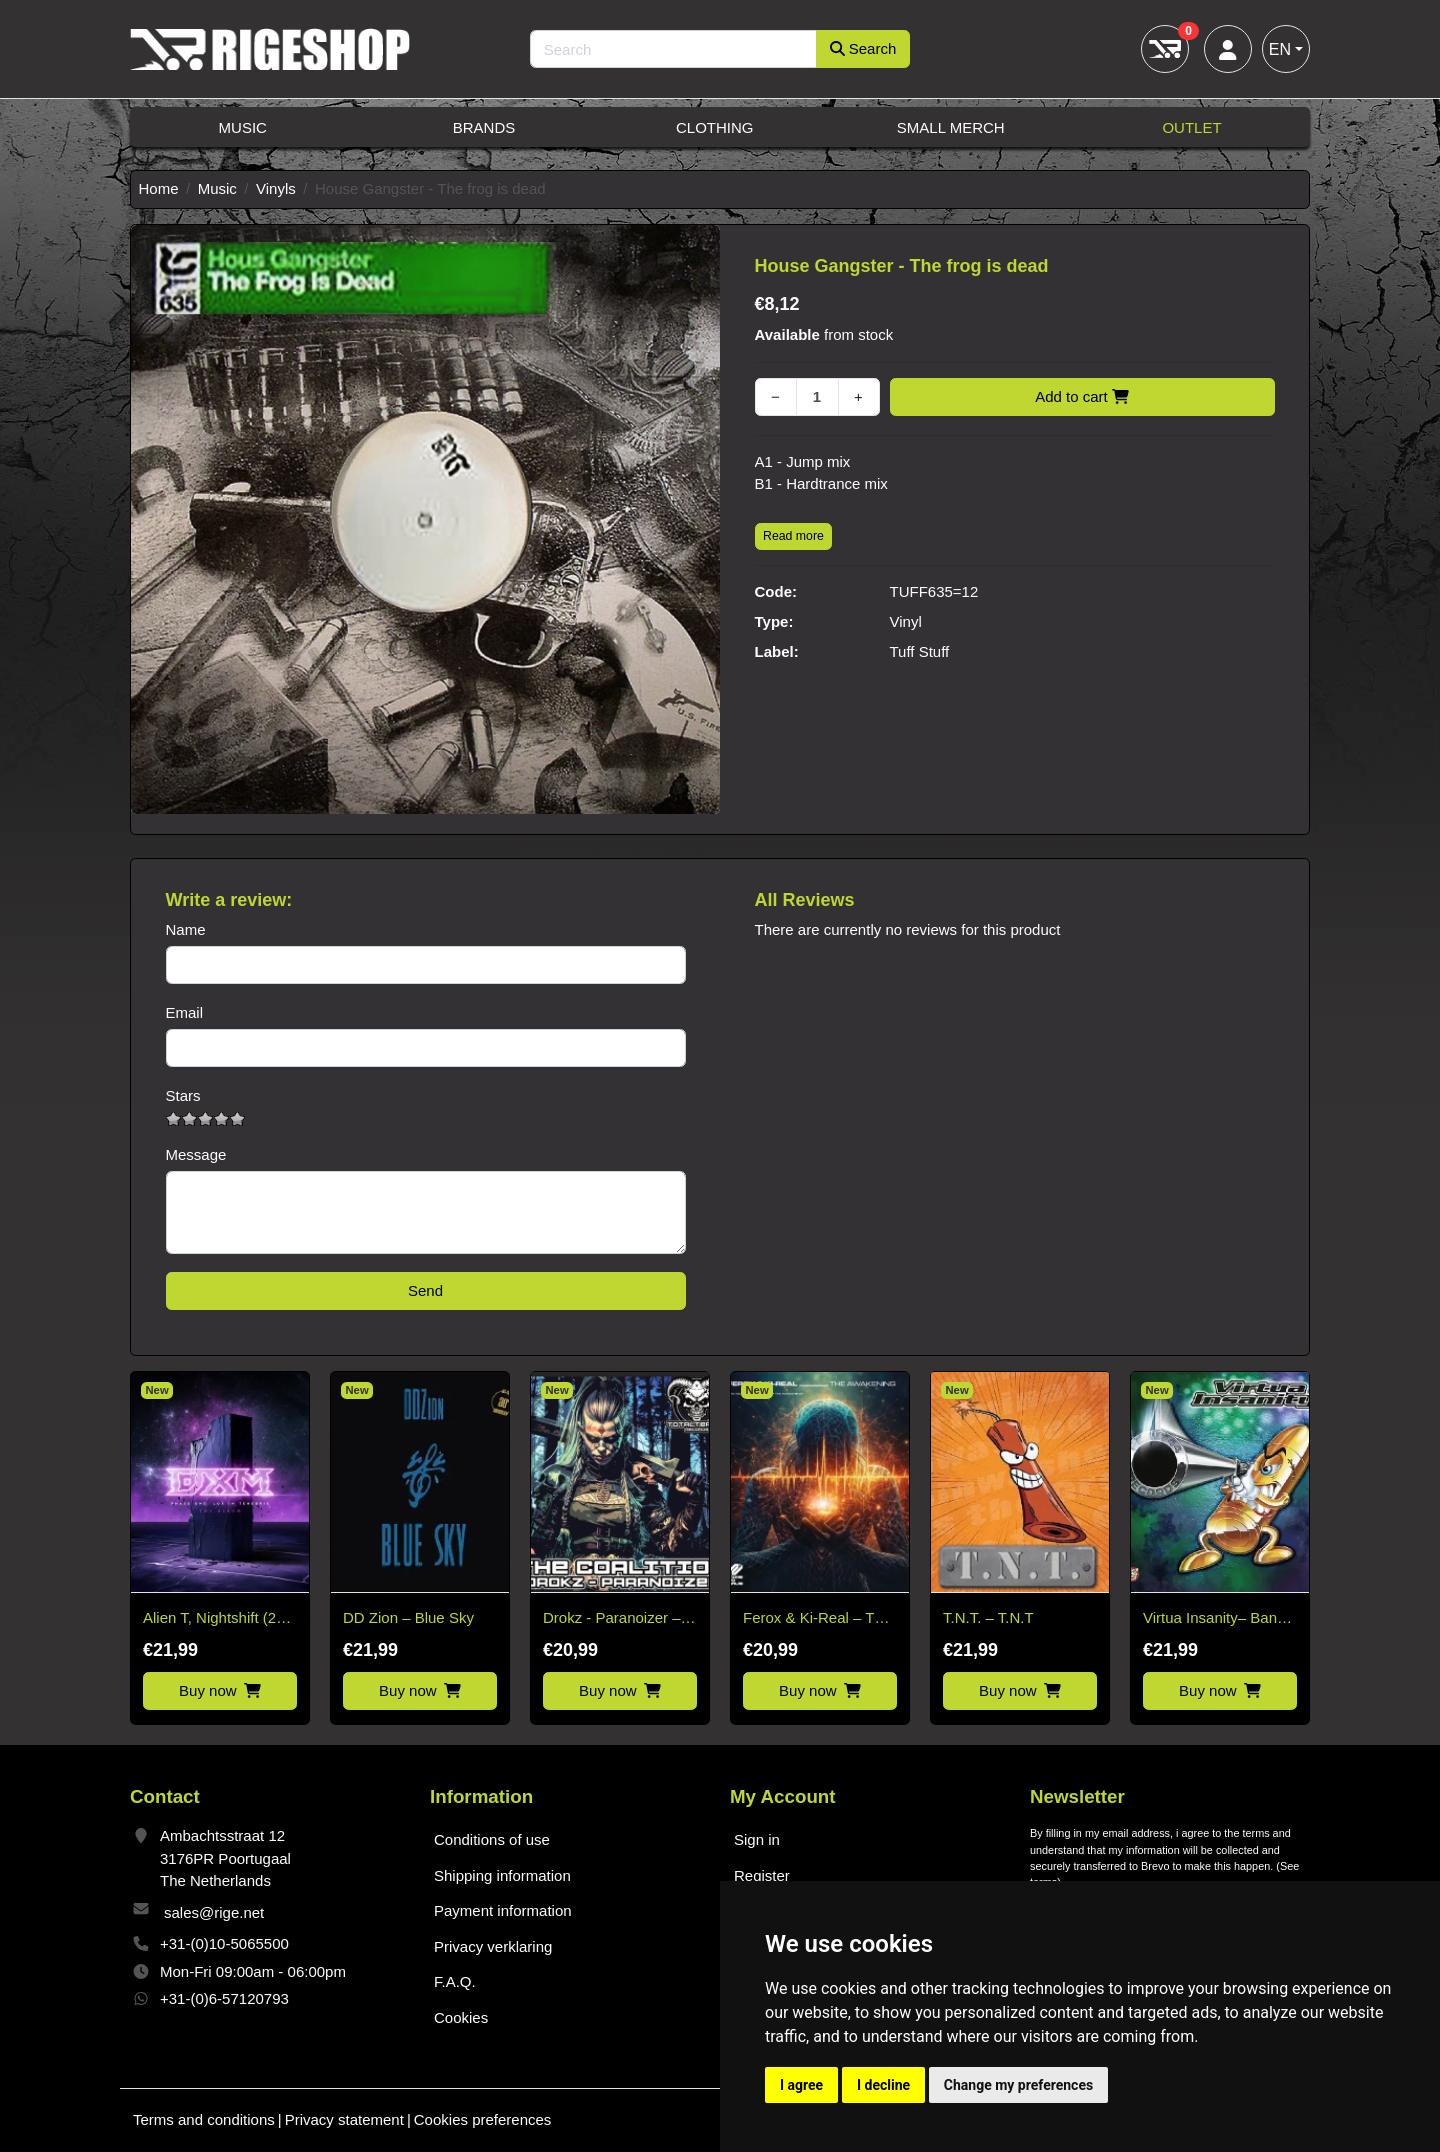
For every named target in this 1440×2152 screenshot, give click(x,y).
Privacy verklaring (493, 1946)
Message (196, 1154)
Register (762, 1875)
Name (186, 929)
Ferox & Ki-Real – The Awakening (817, 1619)
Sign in (757, 1839)
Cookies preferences (483, 2119)
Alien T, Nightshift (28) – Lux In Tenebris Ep (216, 1619)
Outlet (1191, 127)
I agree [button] (801, 2085)
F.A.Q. (455, 1981)
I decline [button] (883, 2085)
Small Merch (951, 127)
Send (425, 1290)
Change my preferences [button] (1018, 2085)
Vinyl (906, 621)
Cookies (461, 2017)
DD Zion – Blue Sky (408, 1617)
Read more (793, 536)
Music (243, 127)
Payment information (503, 1910)
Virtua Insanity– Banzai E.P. (1219, 1619)
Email (185, 1012)
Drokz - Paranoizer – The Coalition (612, 1619)
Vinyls (276, 188)
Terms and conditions (204, 2119)
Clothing (715, 127)
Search (863, 48)
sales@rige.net (214, 1912)
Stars (183, 1095)
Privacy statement (344, 2119)
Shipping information (502, 1875)
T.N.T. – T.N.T (988, 1617)
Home (159, 188)
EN (1280, 49)
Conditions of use (492, 1839)
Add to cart (1082, 396)
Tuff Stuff (920, 651)
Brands (484, 127)
